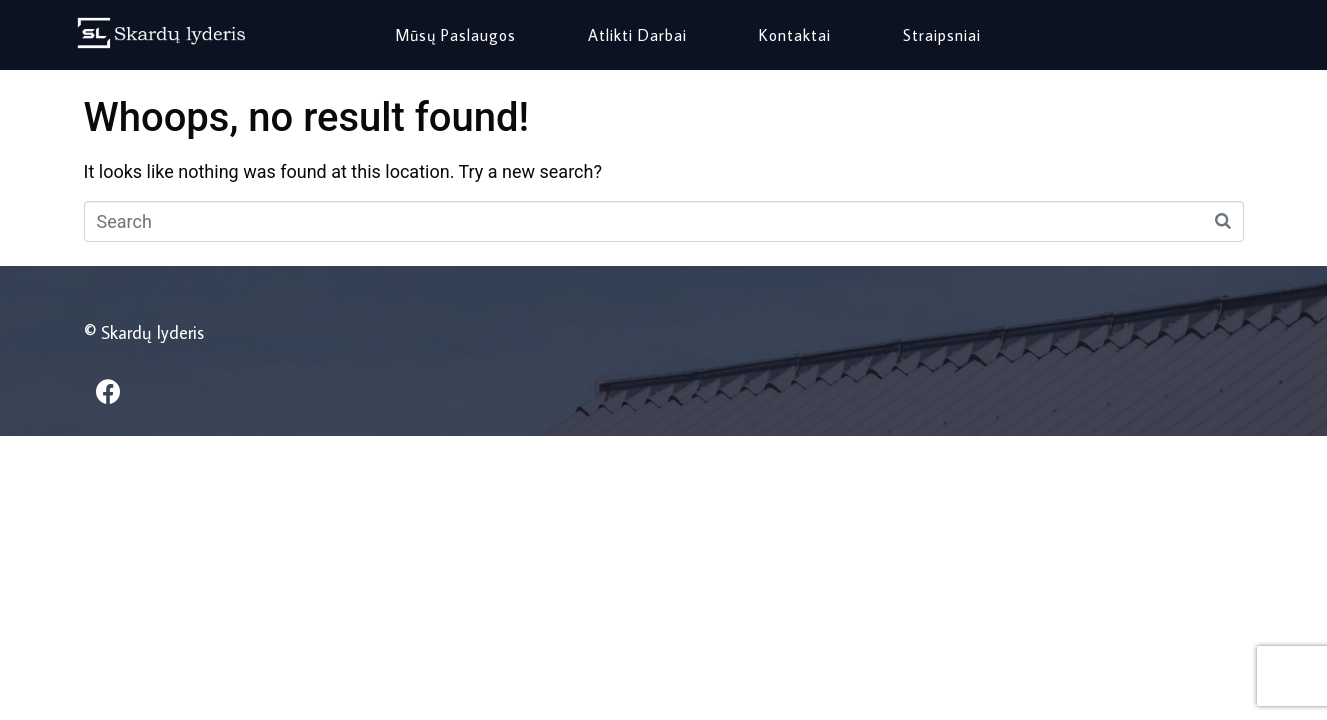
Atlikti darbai (637, 35)
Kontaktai (795, 35)
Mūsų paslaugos (455, 35)
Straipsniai (942, 35)
